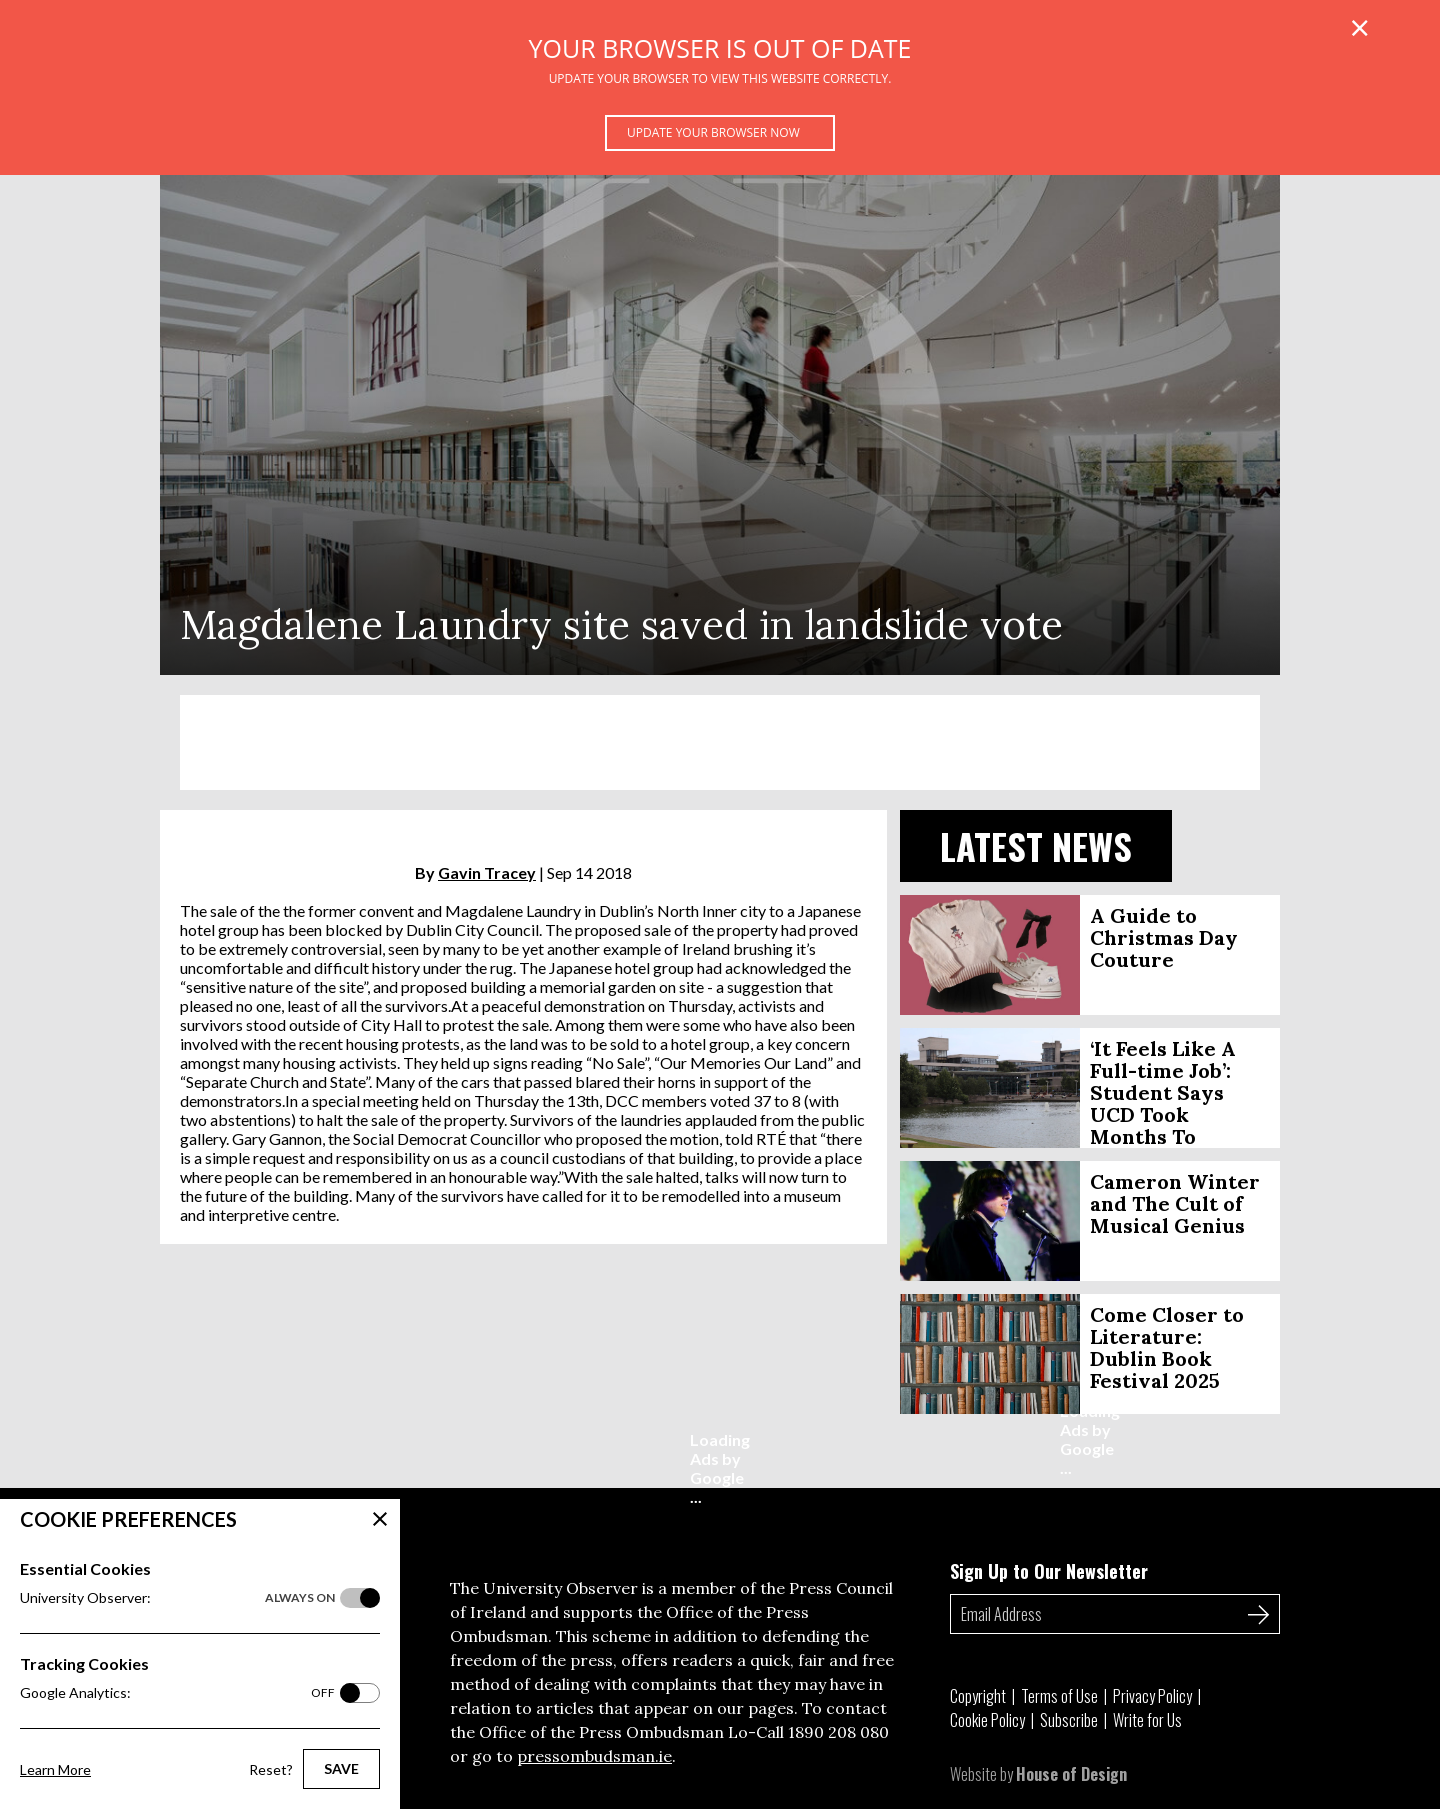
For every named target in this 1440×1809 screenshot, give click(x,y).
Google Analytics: (177, 1693)
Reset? (271, 1769)
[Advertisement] (720, 742)
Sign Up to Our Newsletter (1049, 1571)
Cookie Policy (987, 1720)
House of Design (1071, 1774)
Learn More (55, 1769)
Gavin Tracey (487, 872)
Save (341, 1768)
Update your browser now (713, 132)
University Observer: (177, 1598)
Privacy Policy (1152, 1696)
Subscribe (1069, 1720)
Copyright (978, 1696)
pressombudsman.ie (594, 1756)
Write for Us (1147, 1720)
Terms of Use (1059, 1696)
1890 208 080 (838, 1732)
